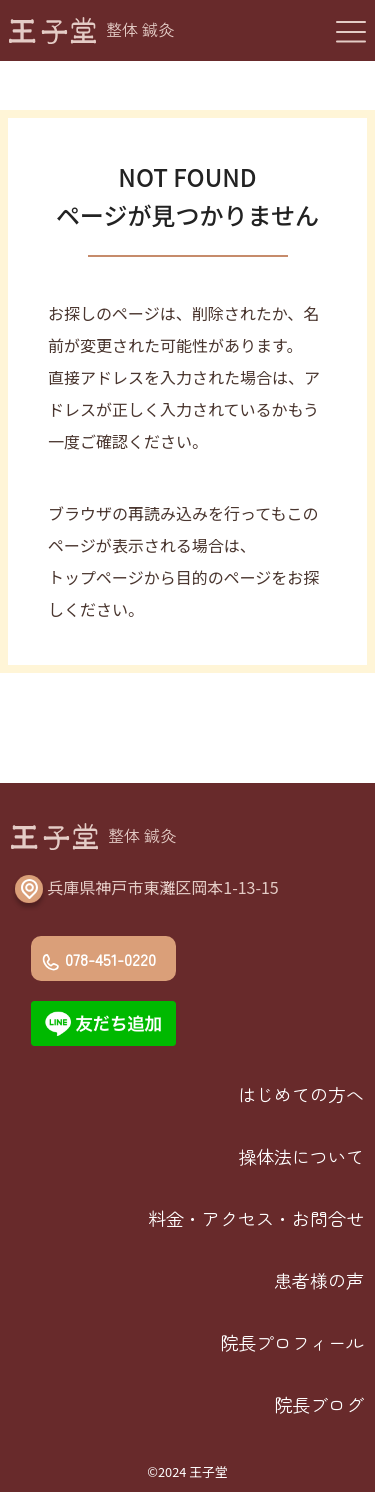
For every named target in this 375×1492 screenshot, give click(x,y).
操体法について (301, 1156)
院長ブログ (319, 1404)
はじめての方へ (301, 1094)
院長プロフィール (292, 1342)
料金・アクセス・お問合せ (256, 1218)
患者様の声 (319, 1280)
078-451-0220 (110, 959)
